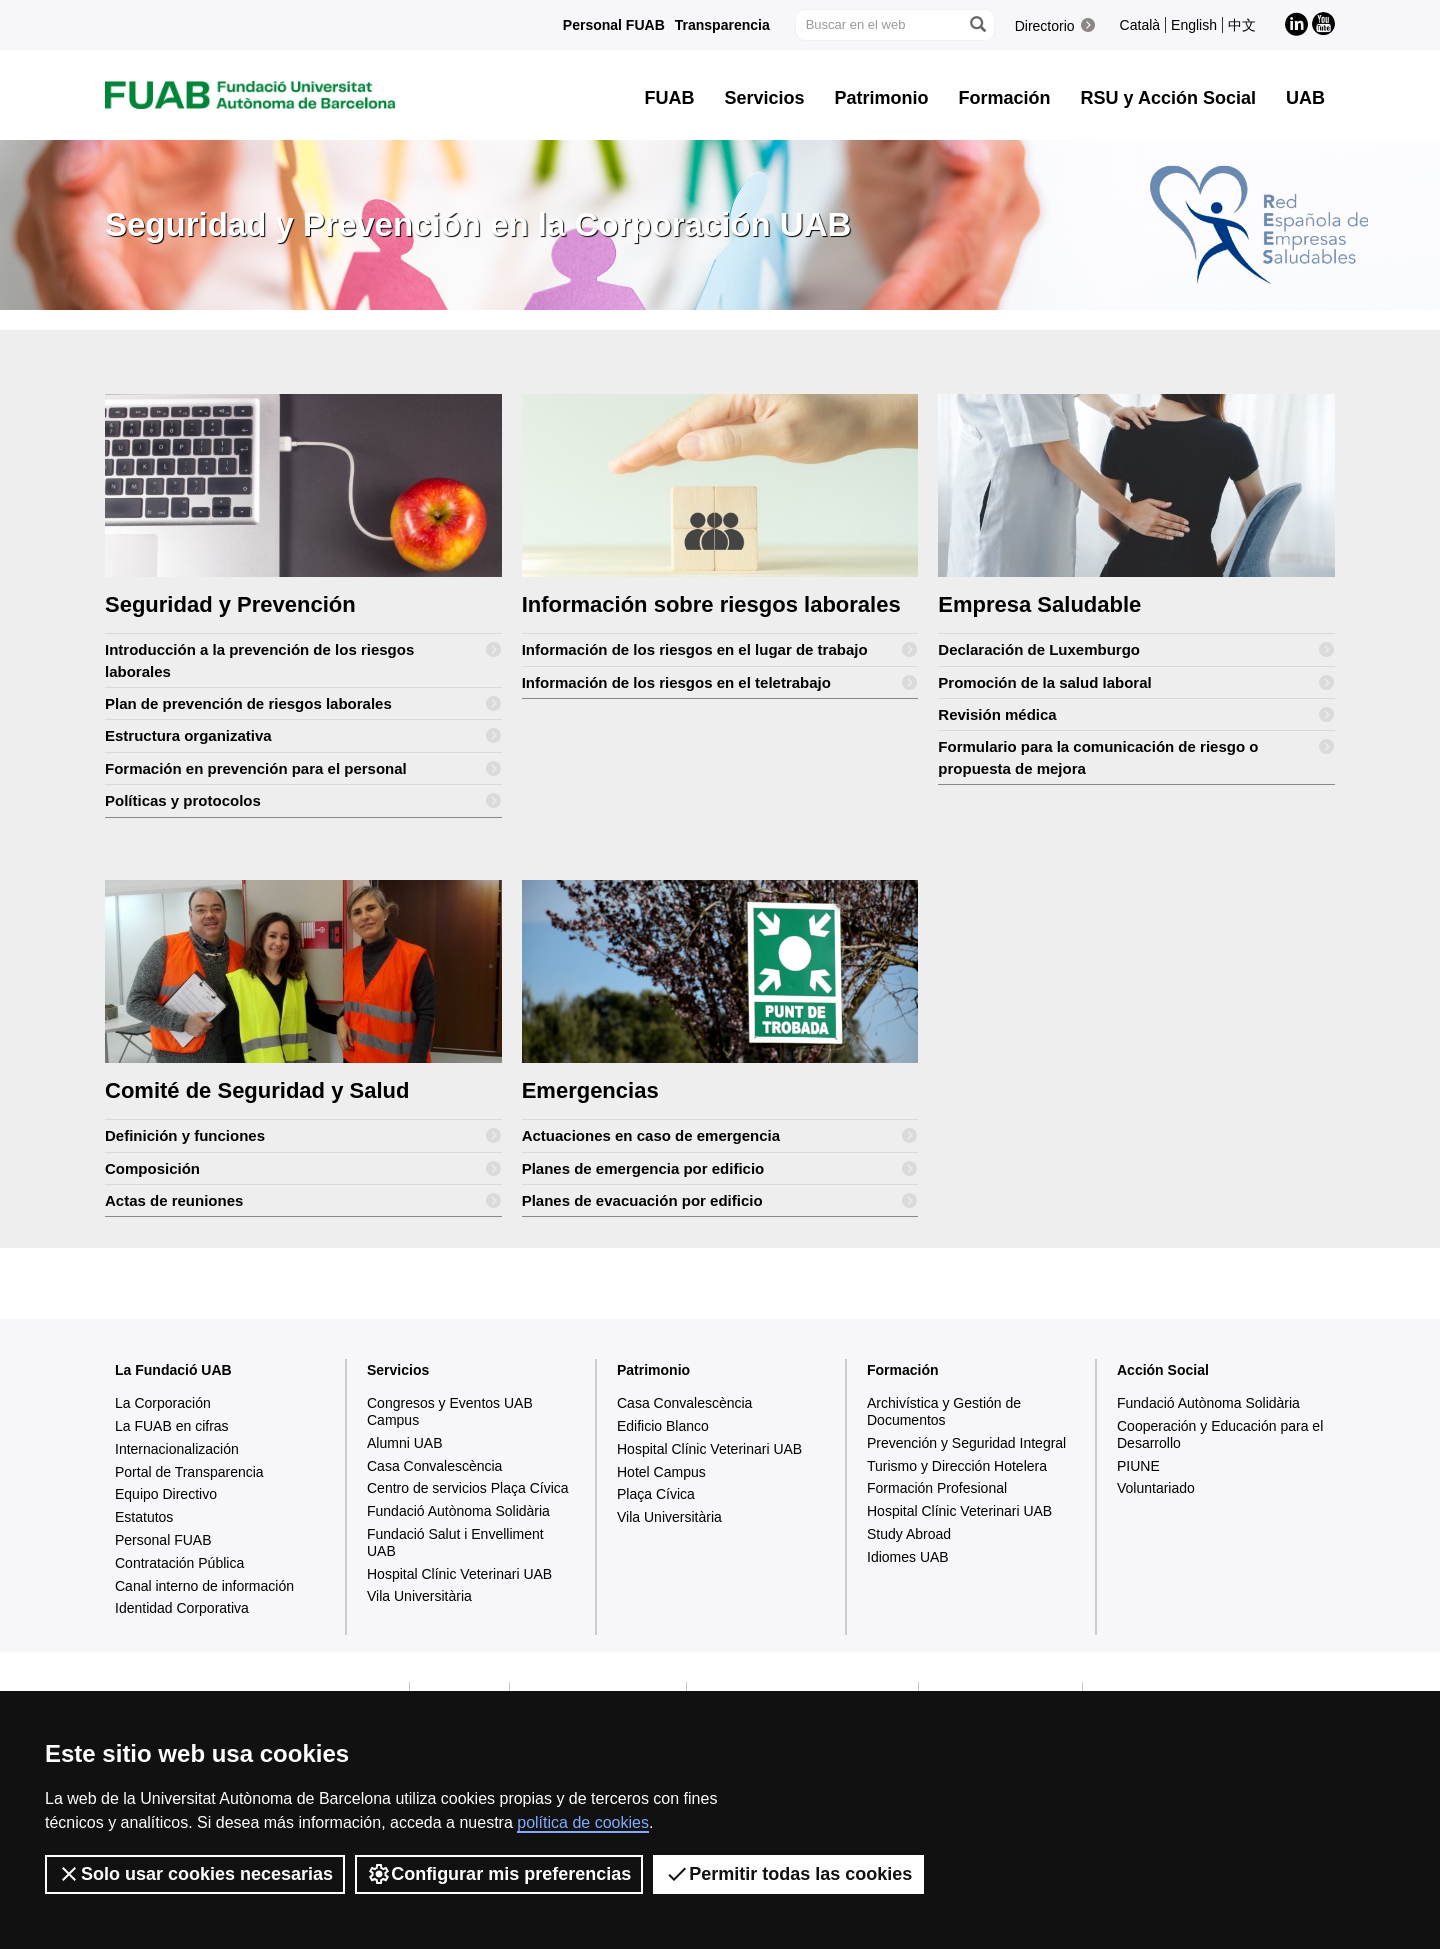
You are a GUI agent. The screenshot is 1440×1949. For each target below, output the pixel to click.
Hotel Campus (661, 1472)
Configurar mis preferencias (499, 1874)
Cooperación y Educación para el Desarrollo (1220, 1434)
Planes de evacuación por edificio (720, 1200)
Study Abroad (909, 1534)
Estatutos (144, 1517)
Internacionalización (177, 1449)
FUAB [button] (670, 98)
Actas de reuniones (303, 1200)
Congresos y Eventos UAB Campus (450, 1411)
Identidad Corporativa (182, 1608)
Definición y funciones (303, 1135)
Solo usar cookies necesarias (195, 1874)
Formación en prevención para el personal (303, 768)
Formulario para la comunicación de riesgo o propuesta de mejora (1136, 753)
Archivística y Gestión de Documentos (944, 1411)
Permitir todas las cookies (788, 1874)
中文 (1242, 25)
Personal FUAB (614, 25)
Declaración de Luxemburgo (1136, 649)
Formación (903, 1370)
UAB (1305, 98)
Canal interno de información (204, 1586)
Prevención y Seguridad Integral (966, 1443)
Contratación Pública (179, 1563)
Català (1140, 25)
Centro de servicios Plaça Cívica (468, 1488)
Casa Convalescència (434, 1466)
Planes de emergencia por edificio (720, 1168)
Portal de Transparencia (189, 1472)
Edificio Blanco (663, 1426)
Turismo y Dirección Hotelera (957, 1466)
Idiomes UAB (908, 1557)
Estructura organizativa (303, 735)
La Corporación (163, 1403)
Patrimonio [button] (882, 98)
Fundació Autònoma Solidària (458, 1511)
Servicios (398, 1370)
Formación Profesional (937, 1488)
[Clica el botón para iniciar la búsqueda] (977, 25)
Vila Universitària (419, 1596)
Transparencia (722, 25)
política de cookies (583, 1822)
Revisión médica (1136, 714)
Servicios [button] (765, 98)
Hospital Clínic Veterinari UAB (459, 1574)
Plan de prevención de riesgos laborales (303, 703)
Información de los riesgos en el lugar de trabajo (720, 649)
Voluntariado (1156, 1488)
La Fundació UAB (173, 1370)
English (1194, 25)
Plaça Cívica (656, 1494)
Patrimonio (653, 1370)
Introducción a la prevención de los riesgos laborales (303, 656)
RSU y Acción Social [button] (1168, 98)
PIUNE (1138, 1466)
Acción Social (1163, 1370)
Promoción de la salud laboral (1136, 682)
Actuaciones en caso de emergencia (720, 1135)
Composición (303, 1168)
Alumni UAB (404, 1443)
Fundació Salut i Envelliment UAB (455, 1542)
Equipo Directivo (166, 1494)
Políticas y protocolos (303, 800)
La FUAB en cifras (172, 1426)
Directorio (1045, 26)
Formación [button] (1005, 98)
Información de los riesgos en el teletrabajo (720, 682)
